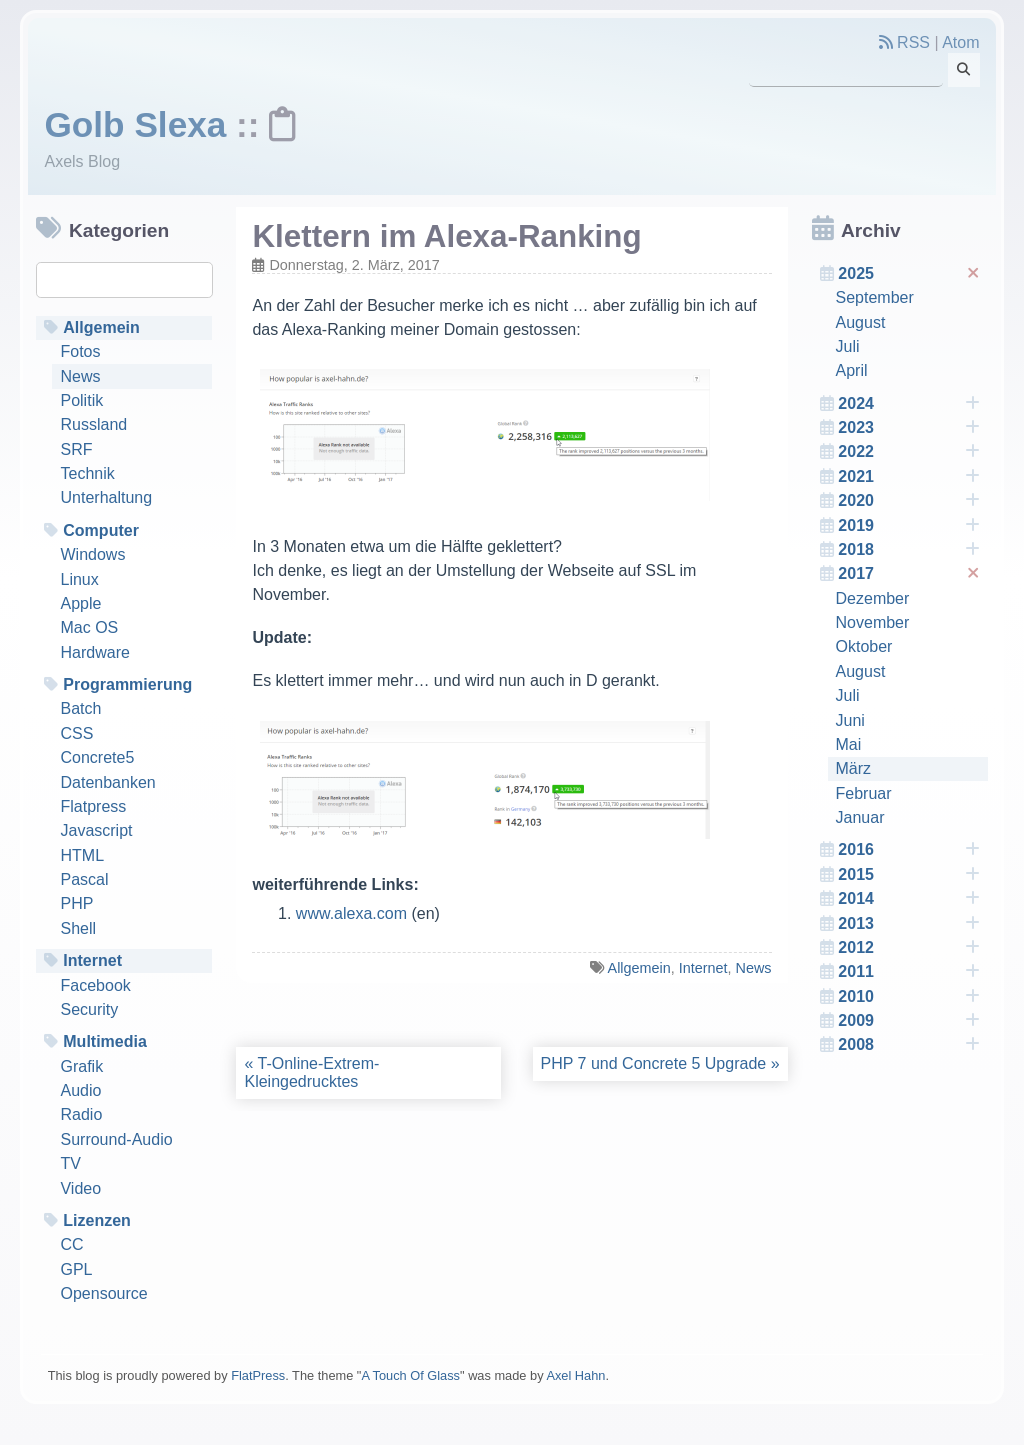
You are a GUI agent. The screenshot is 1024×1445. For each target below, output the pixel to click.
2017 (910, 574)
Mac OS (89, 627)
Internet (92, 960)
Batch (80, 708)
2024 (908, 404)
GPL (76, 1269)
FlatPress (258, 1375)
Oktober (864, 646)
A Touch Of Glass (410, 1375)
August (861, 322)
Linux (79, 579)
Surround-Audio (116, 1139)
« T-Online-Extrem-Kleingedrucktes (311, 1072)
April (852, 370)
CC (71, 1244)
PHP (76, 903)
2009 (908, 1021)
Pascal (84, 879)
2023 (908, 428)
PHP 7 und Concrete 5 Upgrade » (660, 1063)
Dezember (873, 598)
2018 (908, 550)
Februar (864, 793)
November (873, 622)
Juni (850, 720)
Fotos (80, 351)
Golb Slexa (135, 124)
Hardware (94, 652)
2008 (908, 1045)
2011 (908, 972)
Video (80, 1188)
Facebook (95, 985)
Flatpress (93, 806)
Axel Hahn (575, 1375)
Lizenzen (97, 1220)
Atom (960, 42)
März (854, 768)
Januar (860, 817)
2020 (908, 501)
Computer (101, 530)
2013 (908, 924)
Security (89, 1009)
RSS (904, 42)
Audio (80, 1090)
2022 (908, 452)
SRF (76, 449)
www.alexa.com (351, 913)
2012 (908, 948)
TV (70, 1163)
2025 (910, 273)
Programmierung (127, 684)
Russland (93, 424)
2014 (908, 899)
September (875, 297)
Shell (78, 928)
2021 (908, 477)
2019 (908, 526)
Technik (87, 473)
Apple (80, 603)
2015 (908, 875)
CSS (76, 733)
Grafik (81, 1066)
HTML (82, 855)
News (80, 376)
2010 (908, 997)
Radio (81, 1114)
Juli (848, 346)
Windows (92, 554)
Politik (81, 400)
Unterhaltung (106, 497)
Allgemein (101, 327)
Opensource (103, 1293)
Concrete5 (97, 757)
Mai (849, 744)
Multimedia (105, 1041)
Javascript (96, 830)
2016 (908, 850)
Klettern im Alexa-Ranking (446, 236)
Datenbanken (107, 782)
